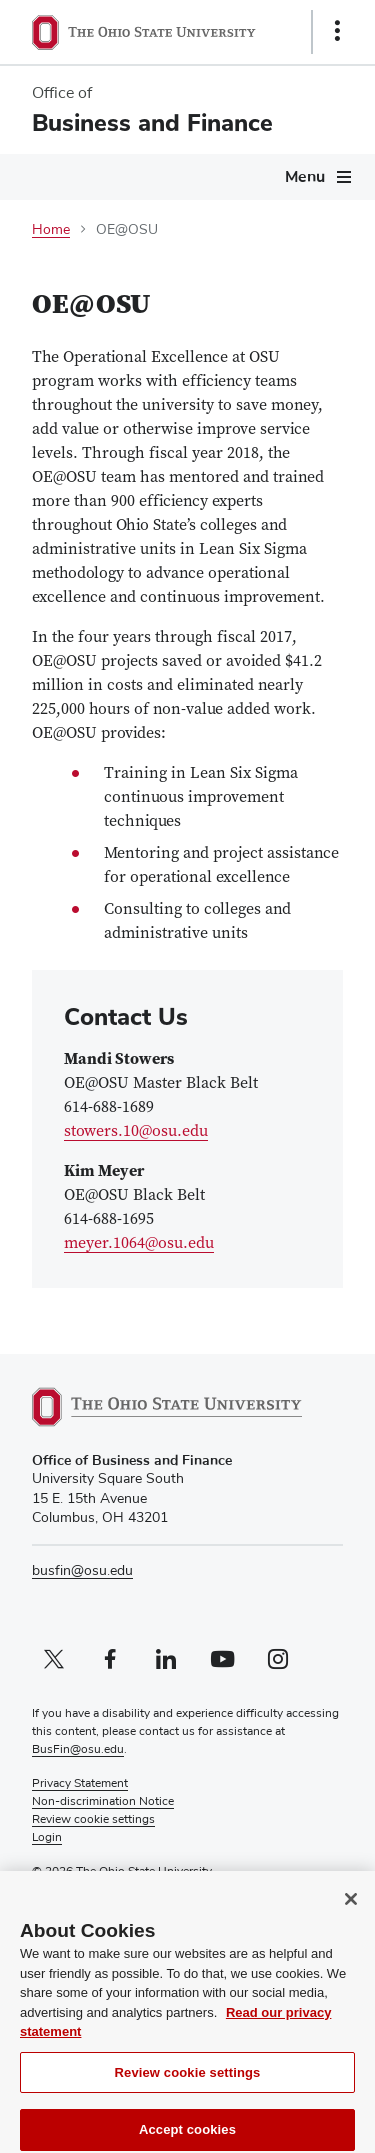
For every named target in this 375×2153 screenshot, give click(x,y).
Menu (305, 177)
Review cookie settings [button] (93, 1820)
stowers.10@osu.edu (136, 1132)
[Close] (351, 1910)
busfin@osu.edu (82, 1571)
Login (47, 1838)
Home (51, 230)
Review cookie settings (188, 2082)
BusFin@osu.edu (78, 1750)
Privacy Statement (80, 1784)
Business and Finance (152, 123)
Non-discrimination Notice (103, 1802)
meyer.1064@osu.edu (139, 1244)
